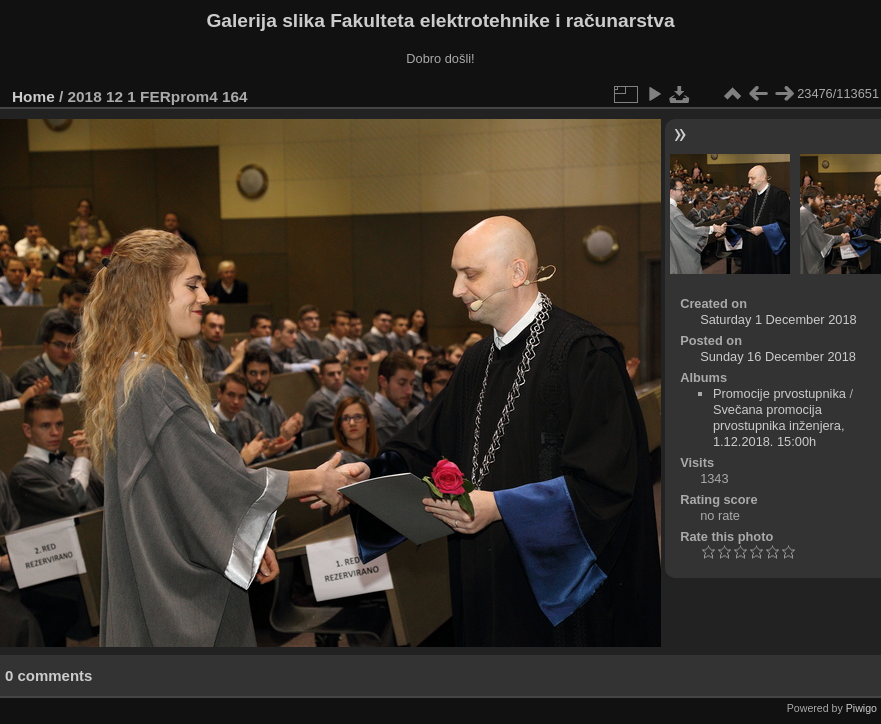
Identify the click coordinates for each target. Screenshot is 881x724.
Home (33, 96)
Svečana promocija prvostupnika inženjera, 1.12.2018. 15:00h (779, 425)
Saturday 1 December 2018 (778, 319)
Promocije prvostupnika (779, 393)
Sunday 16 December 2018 (778, 356)
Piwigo (861, 708)
